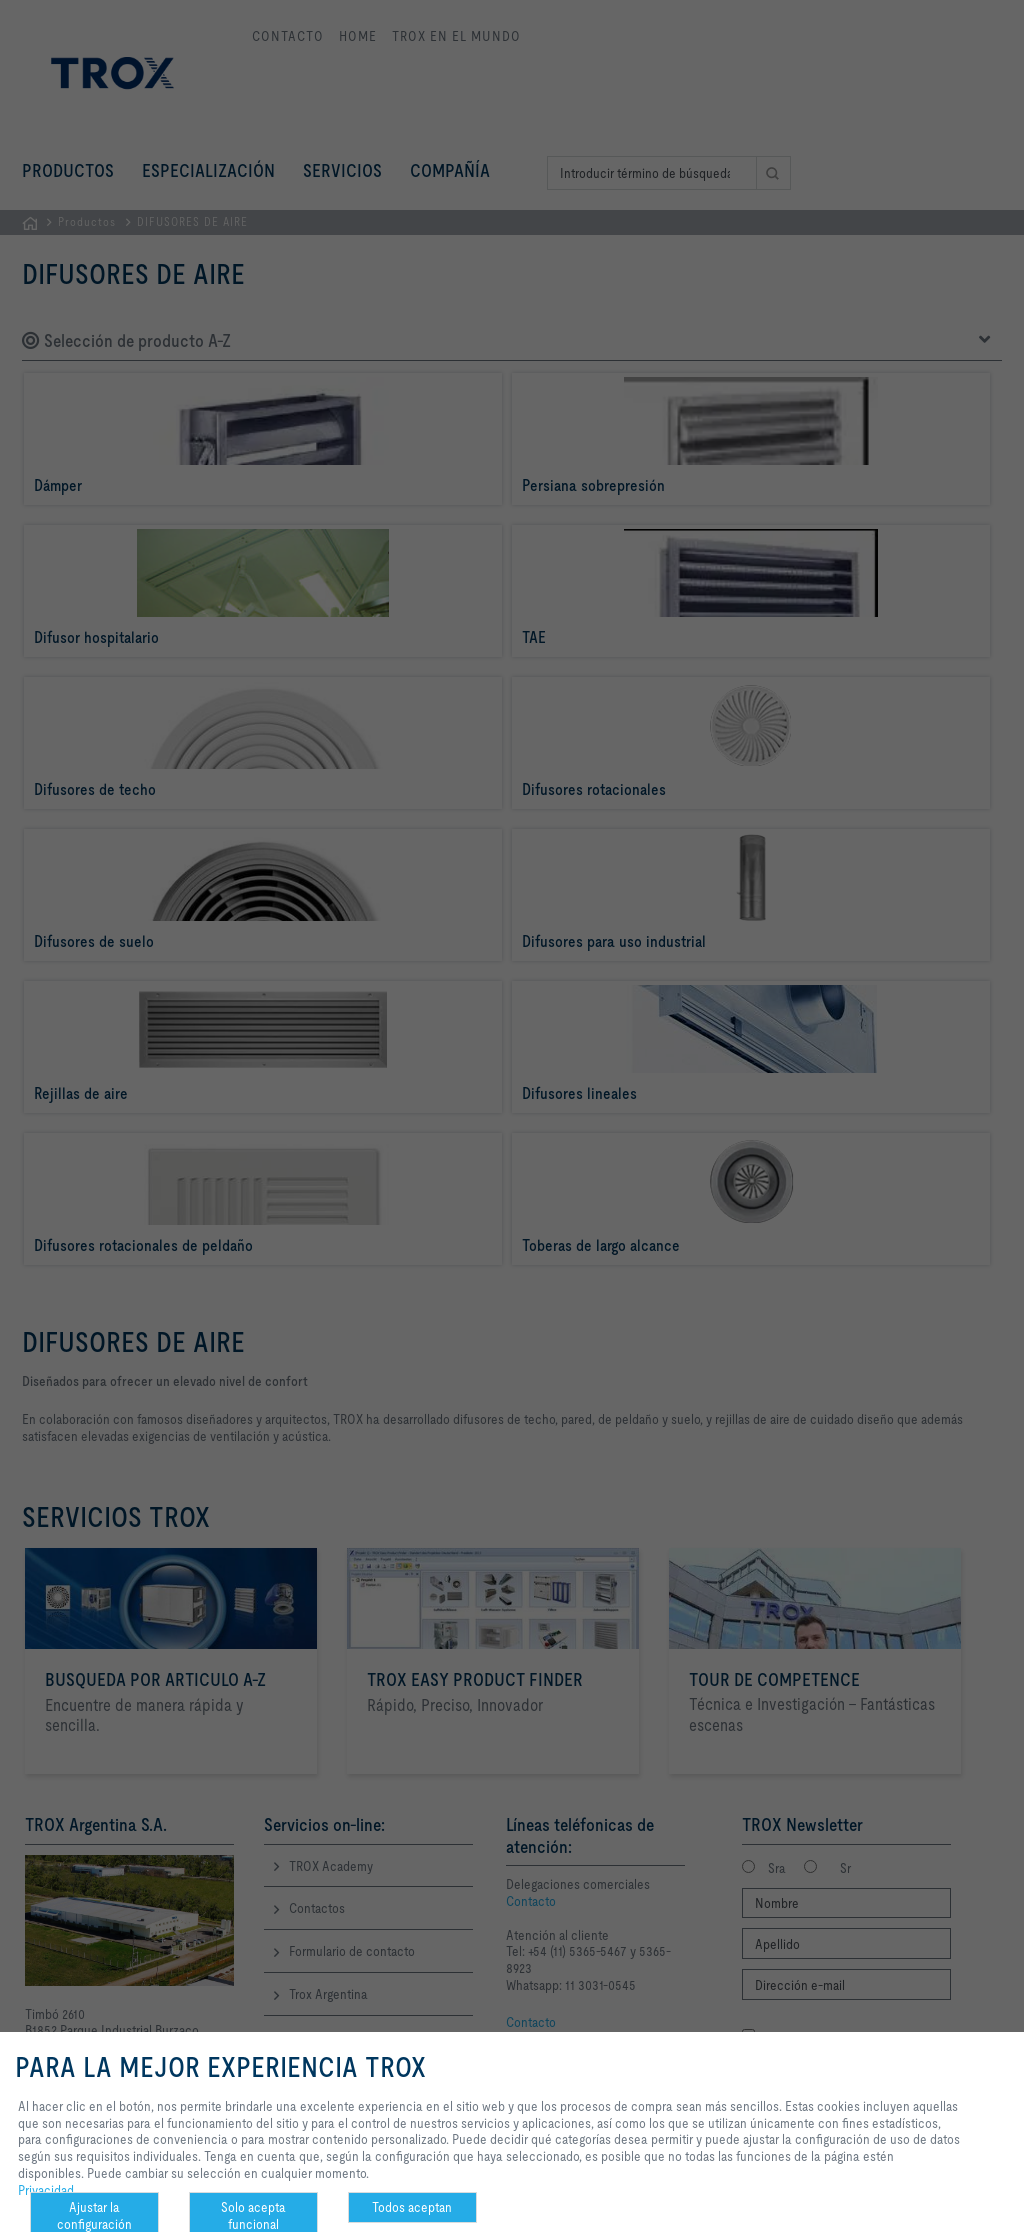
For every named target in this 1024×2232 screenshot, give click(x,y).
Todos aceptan (412, 2207)
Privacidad (46, 2190)
